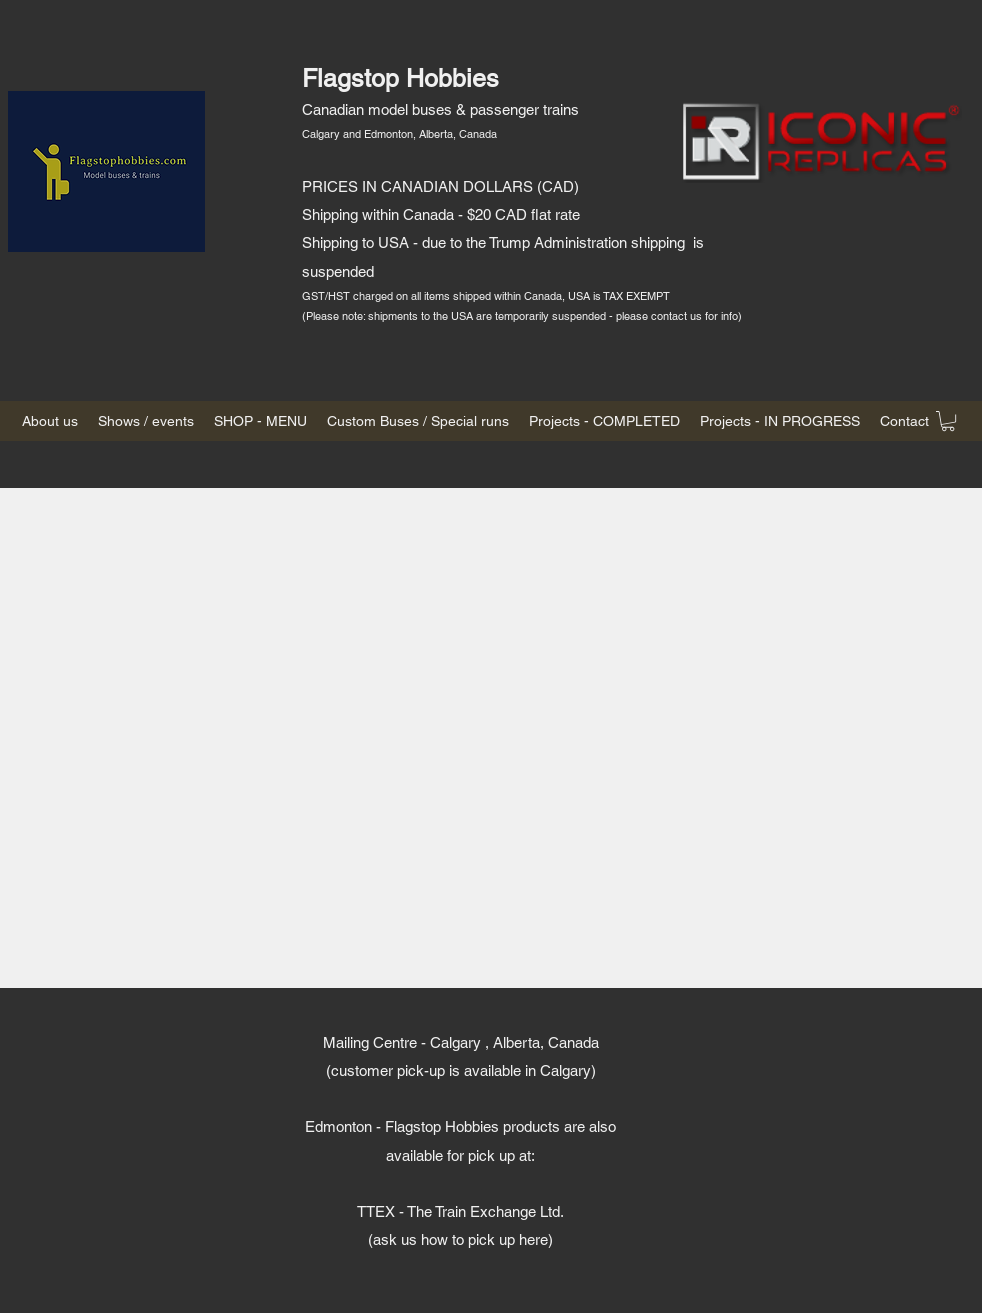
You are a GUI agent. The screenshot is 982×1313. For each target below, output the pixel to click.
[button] (948, 421)
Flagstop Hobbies (400, 78)
